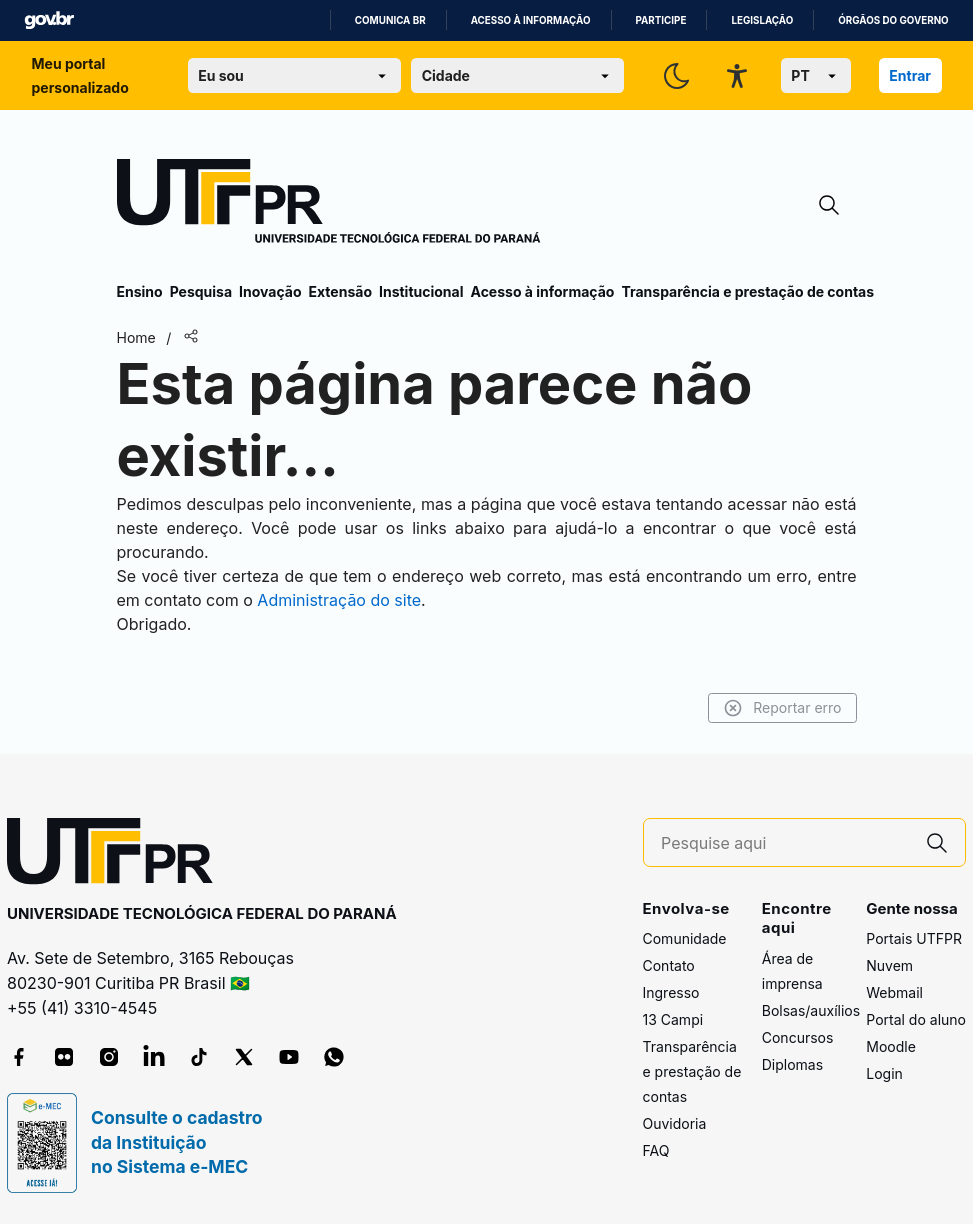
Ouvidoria (675, 1123)
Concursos (798, 1037)
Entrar (910, 75)
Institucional (421, 291)
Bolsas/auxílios (811, 1010)
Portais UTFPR (914, 938)
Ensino (140, 291)
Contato (669, 965)
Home (136, 337)
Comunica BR (390, 20)
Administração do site (339, 600)
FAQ (656, 1150)
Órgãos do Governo (893, 20)
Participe (661, 20)
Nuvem (889, 965)
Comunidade (685, 938)
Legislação (762, 20)
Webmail (894, 992)
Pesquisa (201, 291)
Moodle (891, 1046)
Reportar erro (782, 708)
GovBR (49, 20)
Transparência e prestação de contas (747, 291)
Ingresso (671, 992)
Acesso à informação (531, 20)
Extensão (340, 291)
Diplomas (792, 1064)
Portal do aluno (916, 1019)
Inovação (270, 291)
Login (884, 1073)
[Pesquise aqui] (785, 843)
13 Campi (673, 1019)
